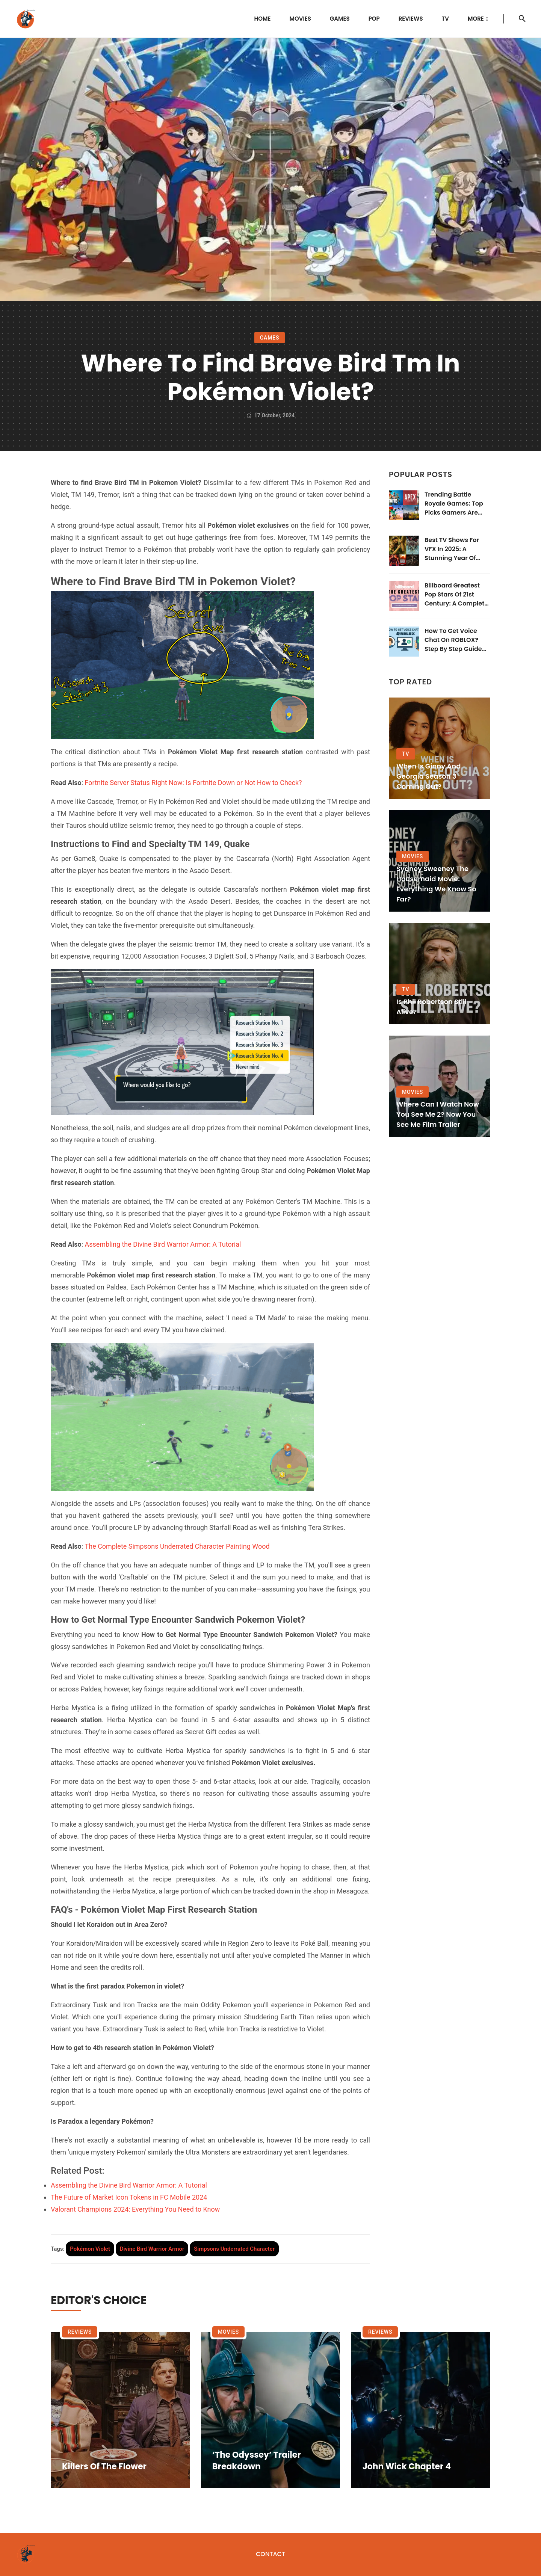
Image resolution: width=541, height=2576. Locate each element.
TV (445, 19)
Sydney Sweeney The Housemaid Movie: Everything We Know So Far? (436, 884)
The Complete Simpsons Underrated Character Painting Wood (177, 1546)
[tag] (90, 2248)
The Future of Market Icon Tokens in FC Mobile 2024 (129, 2197)
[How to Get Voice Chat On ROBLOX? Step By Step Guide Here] (404, 642)
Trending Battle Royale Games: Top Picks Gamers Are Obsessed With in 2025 (454, 503)
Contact (270, 2554)
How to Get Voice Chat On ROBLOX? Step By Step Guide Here (453, 640)
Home (262, 19)
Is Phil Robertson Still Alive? (431, 1006)
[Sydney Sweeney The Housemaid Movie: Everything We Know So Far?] (439, 861)
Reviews (411, 19)
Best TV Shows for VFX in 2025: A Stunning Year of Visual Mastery (452, 549)
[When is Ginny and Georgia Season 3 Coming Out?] (439, 748)
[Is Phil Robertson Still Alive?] (439, 973)
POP (374, 19)
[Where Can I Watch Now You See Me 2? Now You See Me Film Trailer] (439, 1086)
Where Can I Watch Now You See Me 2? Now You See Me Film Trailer (437, 1114)
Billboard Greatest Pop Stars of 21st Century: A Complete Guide (456, 594)
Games (340, 19)
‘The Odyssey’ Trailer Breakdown (256, 2460)
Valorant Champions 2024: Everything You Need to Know (135, 2209)
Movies (300, 19)
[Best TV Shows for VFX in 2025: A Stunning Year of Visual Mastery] (404, 551)
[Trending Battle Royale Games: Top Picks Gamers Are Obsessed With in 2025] (404, 505)
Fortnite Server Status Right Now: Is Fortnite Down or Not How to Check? (193, 783)
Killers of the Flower (104, 2466)
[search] (522, 19)
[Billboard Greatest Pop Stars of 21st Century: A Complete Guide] (404, 596)
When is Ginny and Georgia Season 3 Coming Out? (428, 776)
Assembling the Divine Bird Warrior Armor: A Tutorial (163, 1244)
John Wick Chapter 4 (407, 2466)
